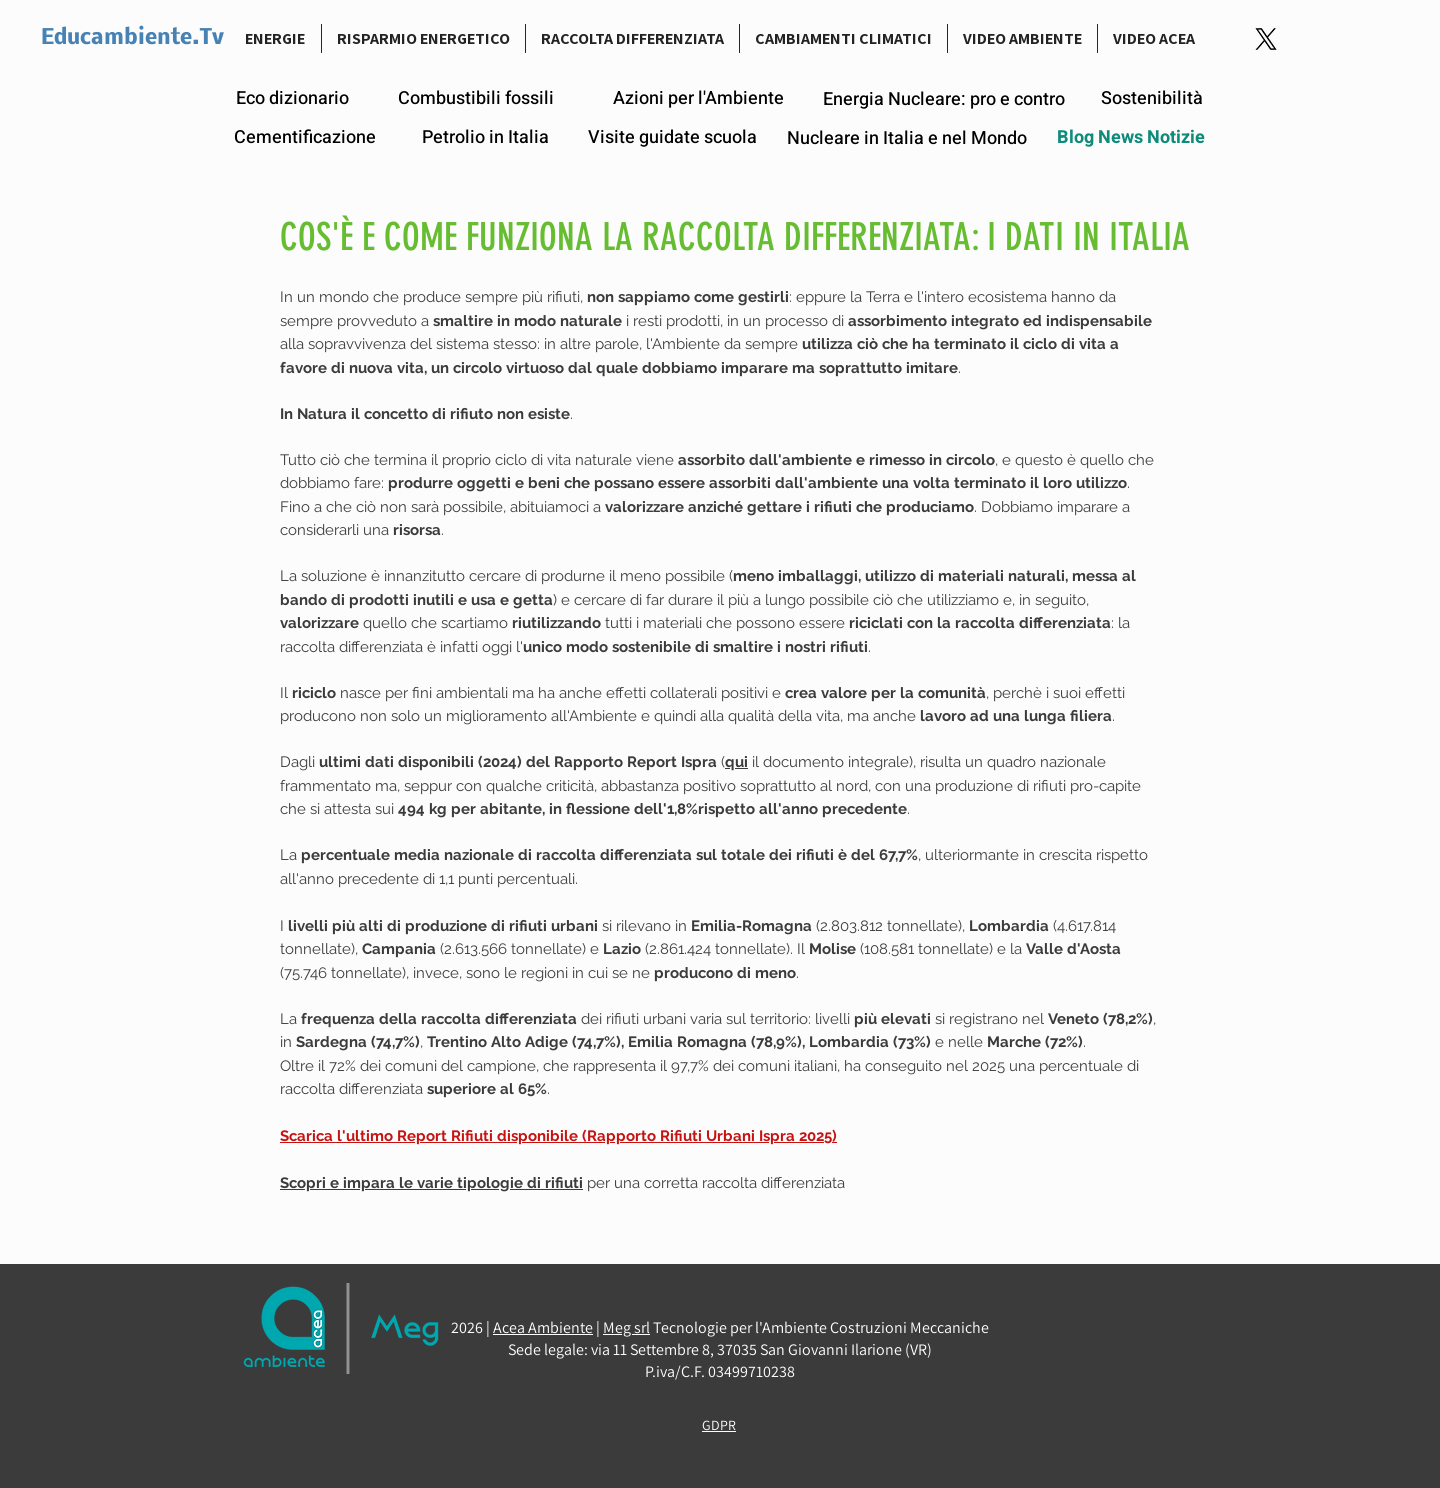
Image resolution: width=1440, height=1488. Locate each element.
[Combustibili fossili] (476, 99)
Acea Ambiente (543, 1327)
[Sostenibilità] (1152, 98)
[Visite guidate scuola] (672, 138)
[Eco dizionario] (292, 99)
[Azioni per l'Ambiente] (698, 99)
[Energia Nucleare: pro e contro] (943, 99)
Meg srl (626, 1327)
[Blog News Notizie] (1131, 138)
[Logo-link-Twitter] (1266, 39)
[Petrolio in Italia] (485, 138)
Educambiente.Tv (132, 38)
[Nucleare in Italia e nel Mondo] (906, 138)
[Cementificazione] (305, 138)
